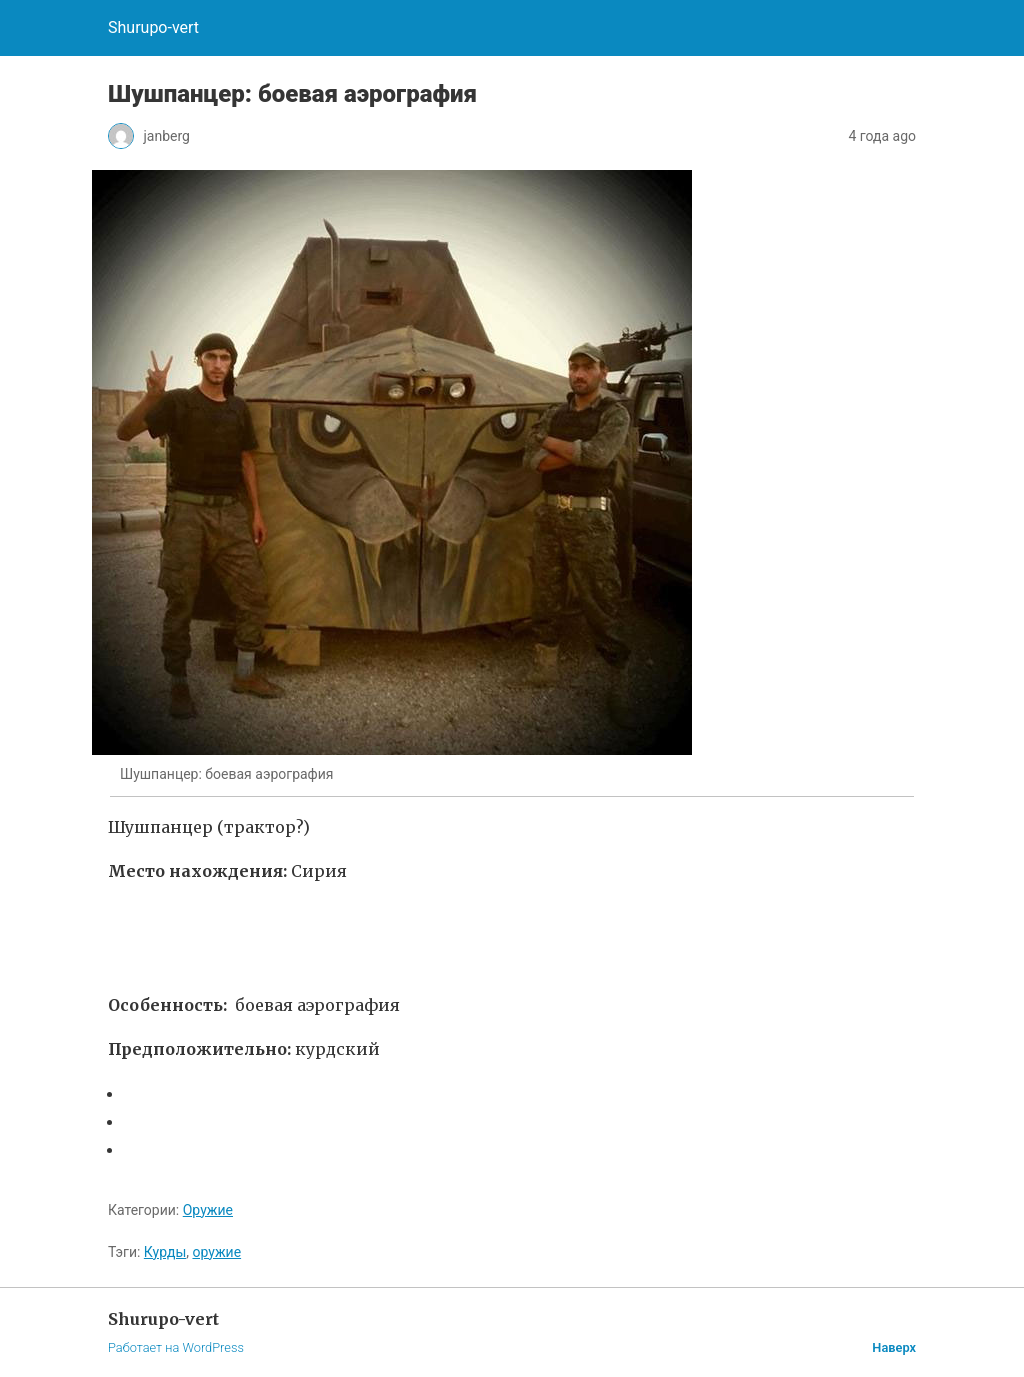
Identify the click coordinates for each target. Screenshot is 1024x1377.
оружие (216, 1252)
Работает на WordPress (176, 1347)
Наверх (894, 1347)
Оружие (208, 1210)
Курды (165, 1252)
